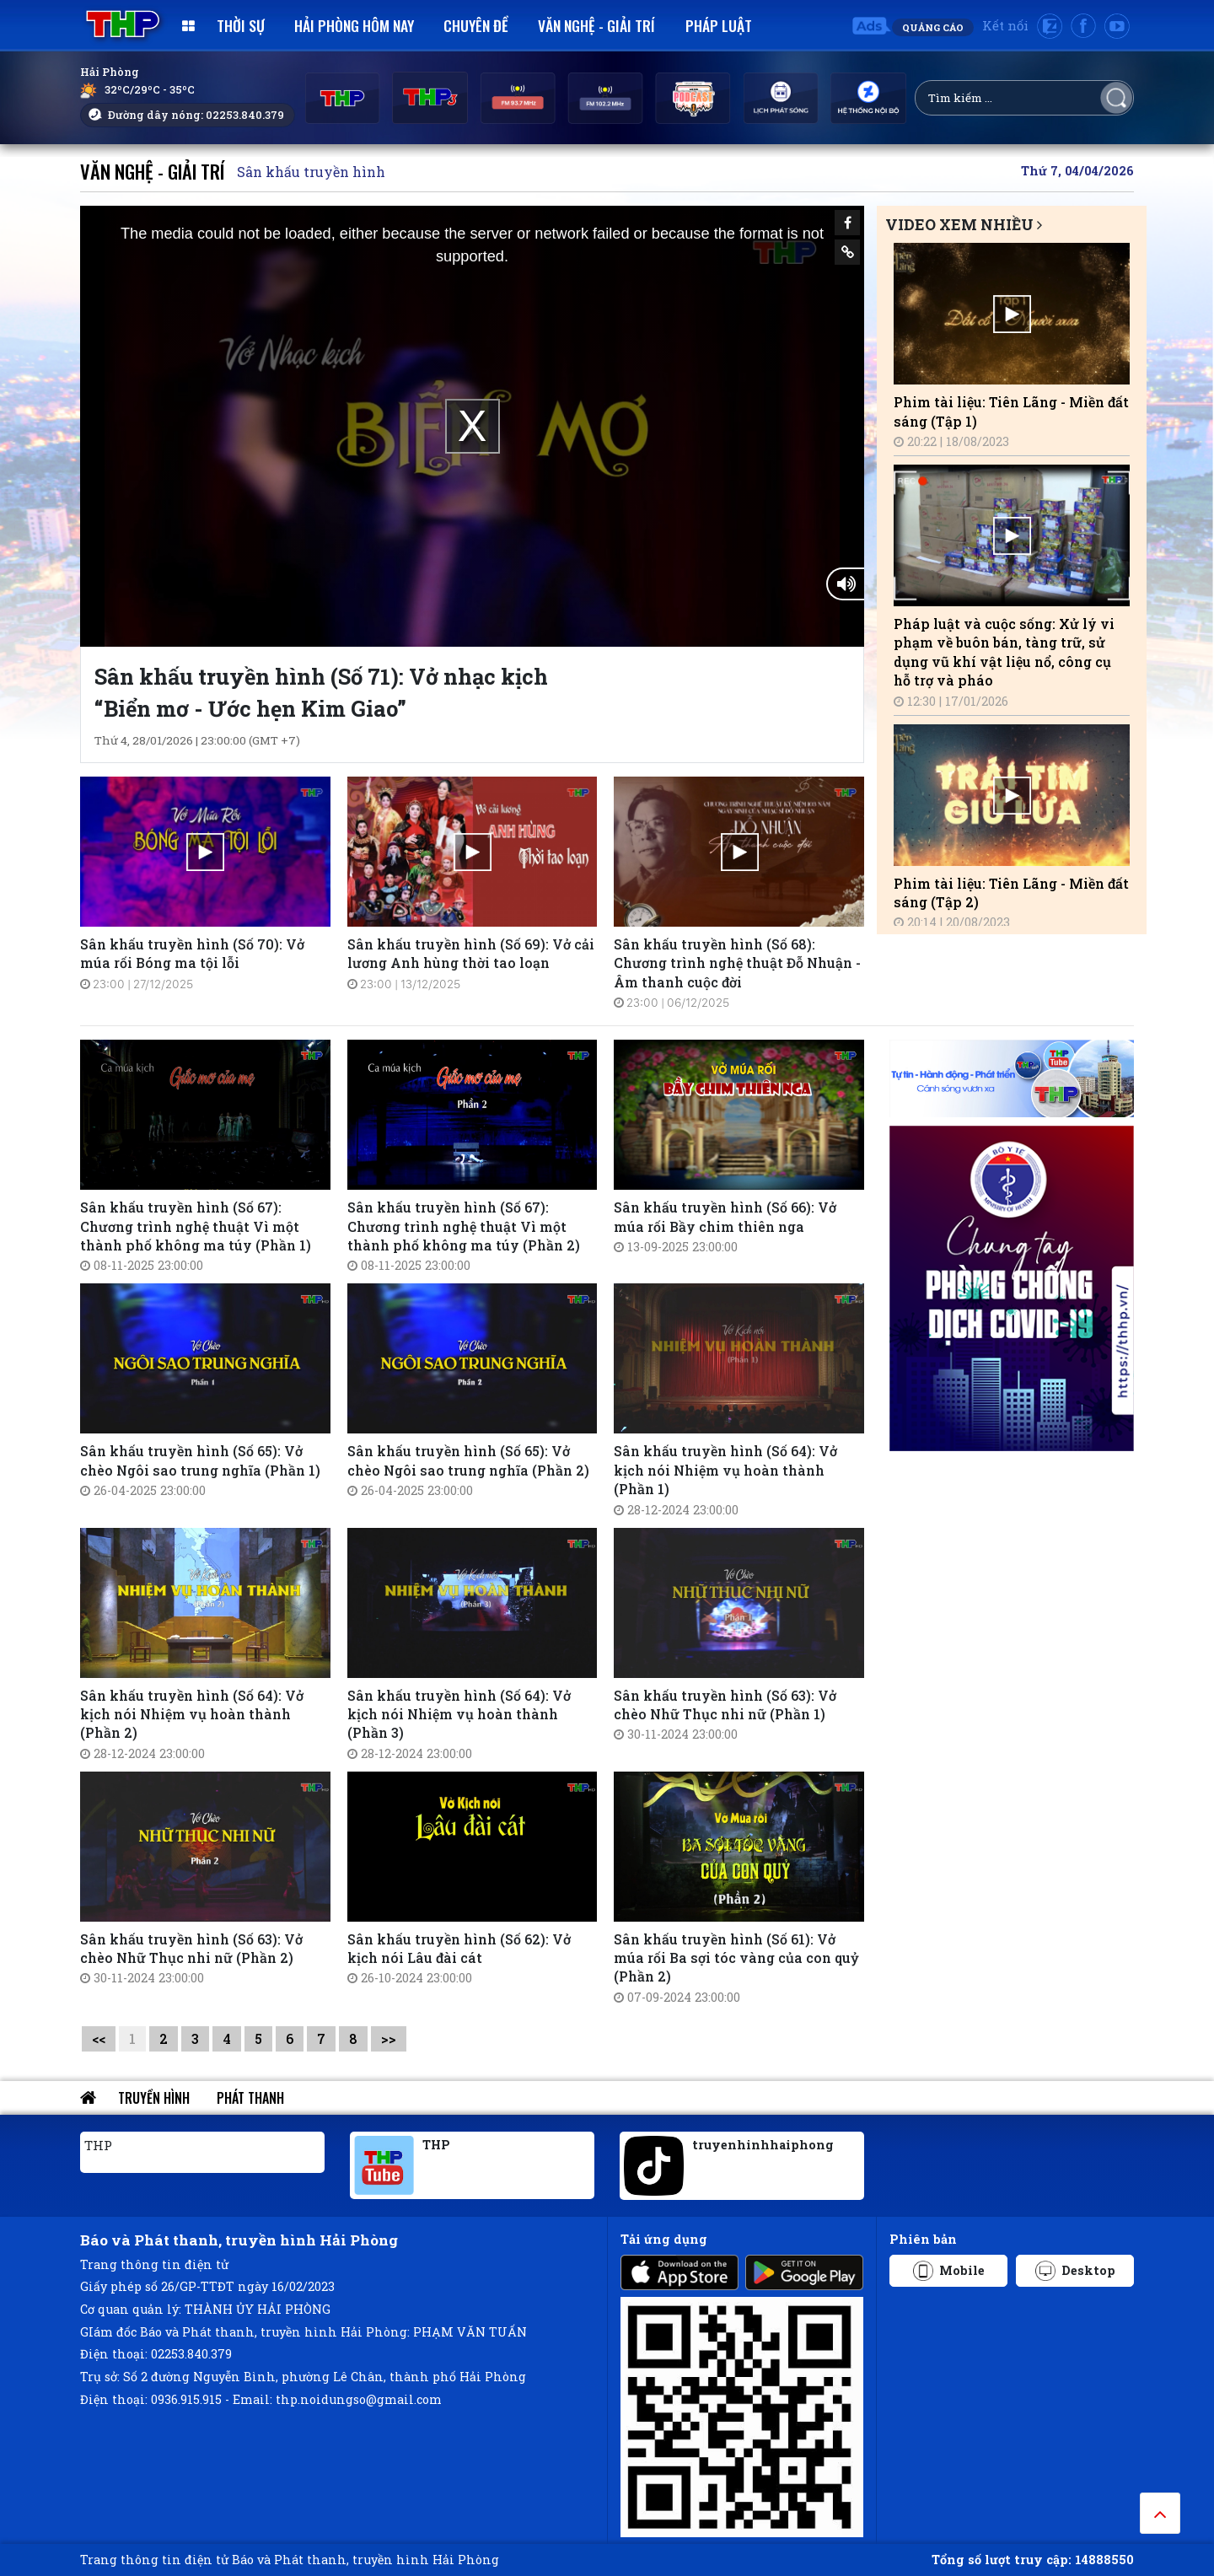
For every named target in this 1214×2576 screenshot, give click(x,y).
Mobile (949, 2271)
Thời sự (241, 25)
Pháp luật (718, 25)
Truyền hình (154, 2098)
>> (388, 2038)
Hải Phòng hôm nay (354, 25)
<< (98, 2038)
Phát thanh (250, 2098)
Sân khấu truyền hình (311, 171)
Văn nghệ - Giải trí (596, 25)
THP (98, 2145)
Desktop (1075, 2271)
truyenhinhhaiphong (763, 2145)
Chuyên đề (475, 25)
